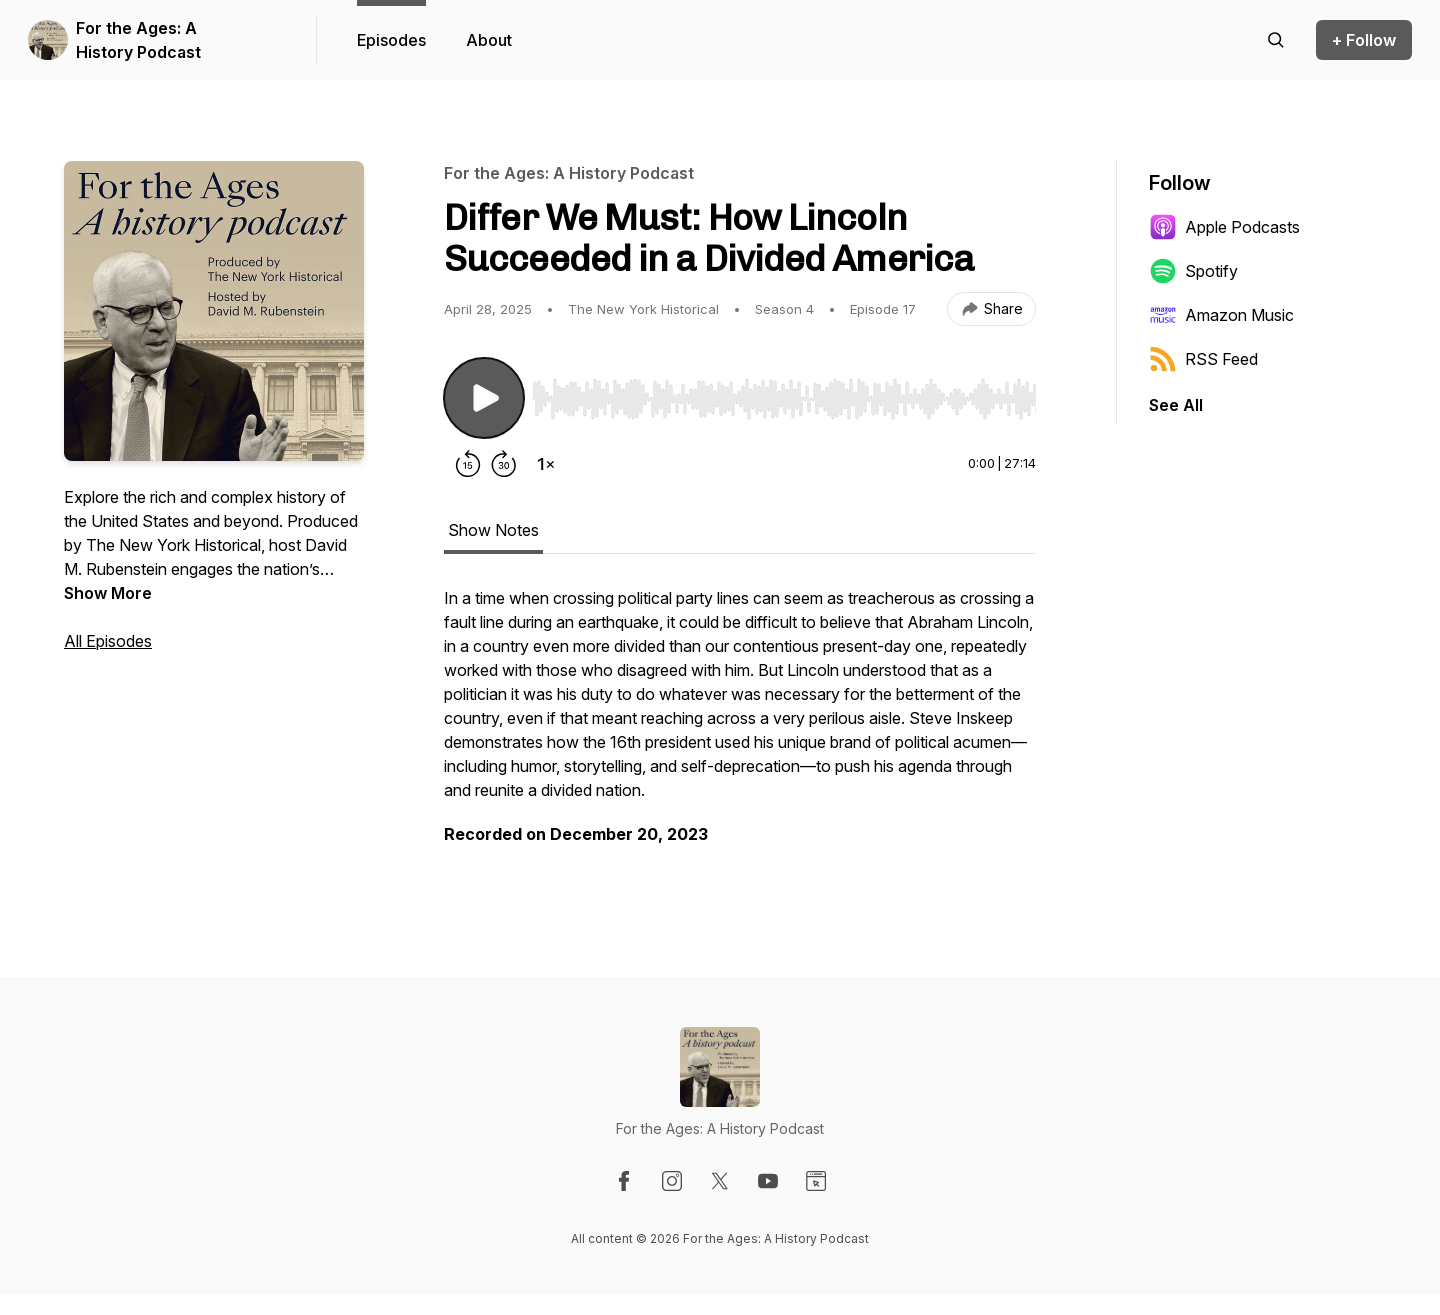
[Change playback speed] (546, 464)
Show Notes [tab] (493, 530)
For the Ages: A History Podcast (138, 40)
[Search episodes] (1276, 40)
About (489, 40)
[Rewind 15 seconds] (468, 464)
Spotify (1193, 271)
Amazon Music (1221, 315)
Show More (108, 593)
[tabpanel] (740, 726)
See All (1176, 405)
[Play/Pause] (484, 398)
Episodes (391, 40)
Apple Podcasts (1224, 227)
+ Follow (1364, 40)
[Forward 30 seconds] (504, 464)
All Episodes (108, 641)
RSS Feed (1203, 359)
